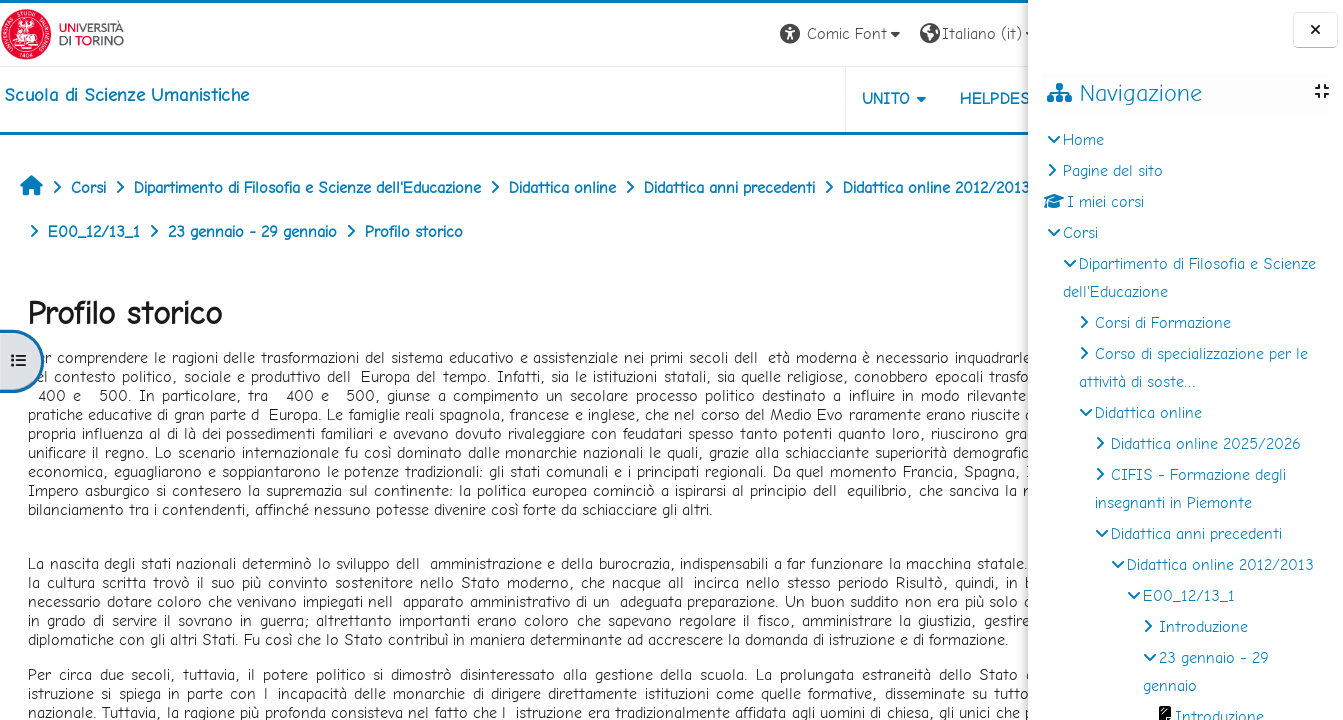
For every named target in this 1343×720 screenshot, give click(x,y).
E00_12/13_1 (1189, 595)
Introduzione (1203, 626)
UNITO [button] (793, 98)
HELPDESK (907, 98)
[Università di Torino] (62, 32)
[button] (749, 34)
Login (993, 33)
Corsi (1080, 232)
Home (1083, 139)
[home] (126, 95)
